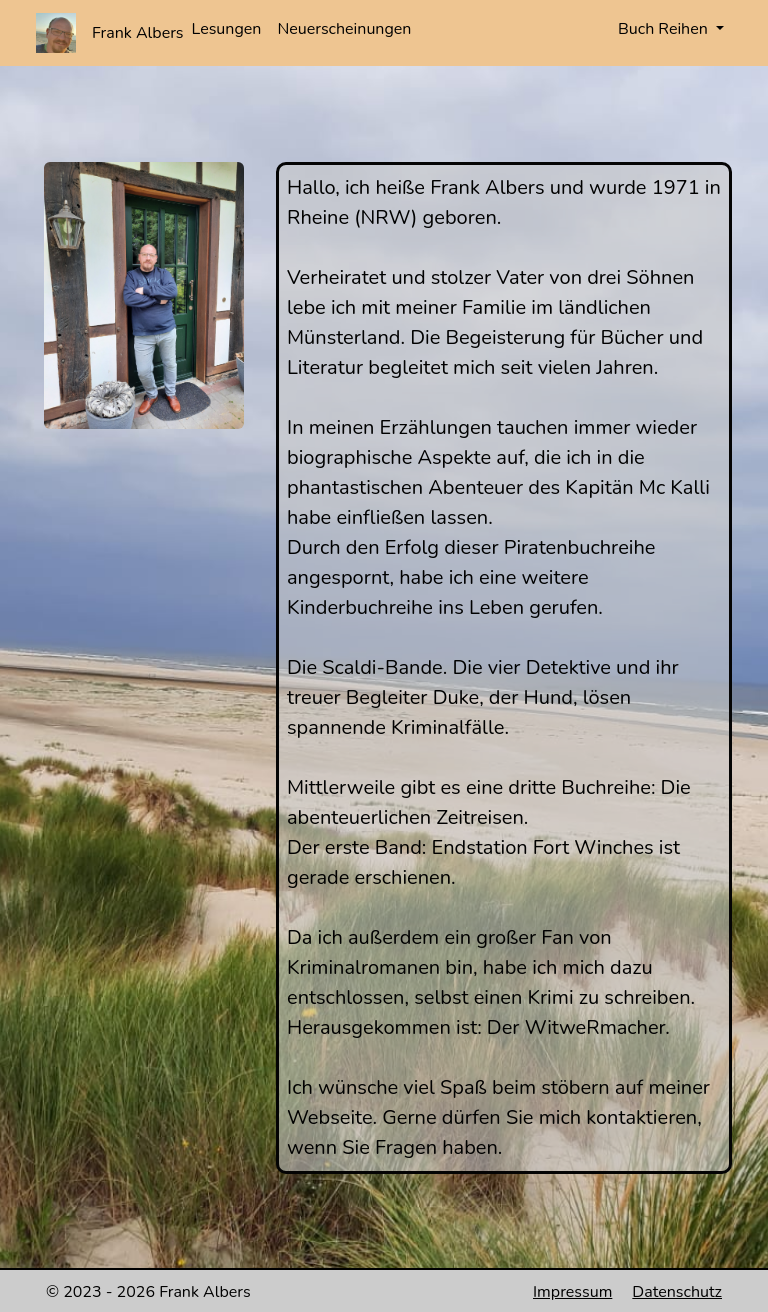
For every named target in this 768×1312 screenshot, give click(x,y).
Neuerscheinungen (344, 29)
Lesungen (227, 29)
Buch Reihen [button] (665, 29)
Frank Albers (138, 33)
